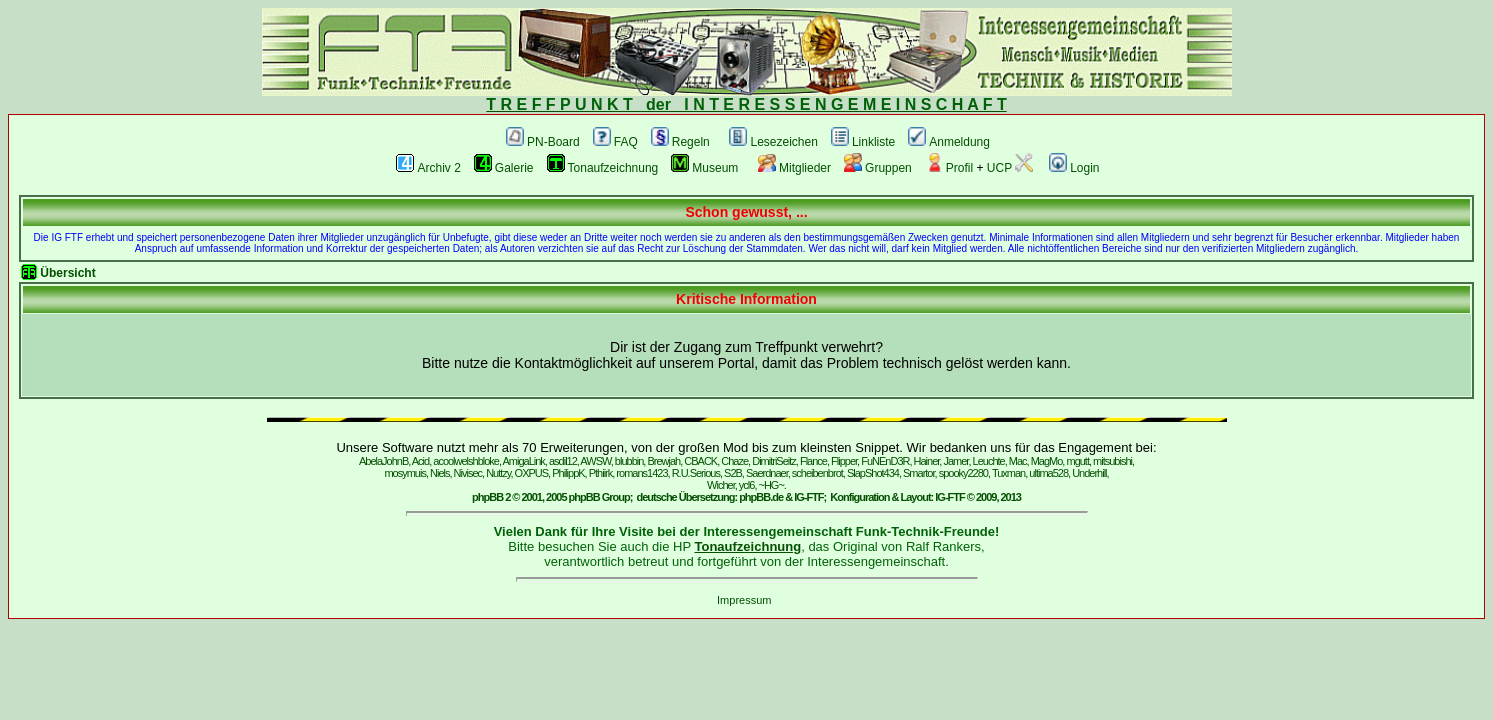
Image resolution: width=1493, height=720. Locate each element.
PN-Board (543, 142)
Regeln (680, 142)
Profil (949, 168)
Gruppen (878, 168)
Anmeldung (949, 142)
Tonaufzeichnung (603, 168)
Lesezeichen (773, 142)
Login (1074, 168)
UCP (1010, 168)
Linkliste (863, 142)
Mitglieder (794, 168)
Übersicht (67, 273)
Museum (704, 168)
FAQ (615, 142)
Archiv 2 (428, 168)
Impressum (744, 600)
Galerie (504, 168)
